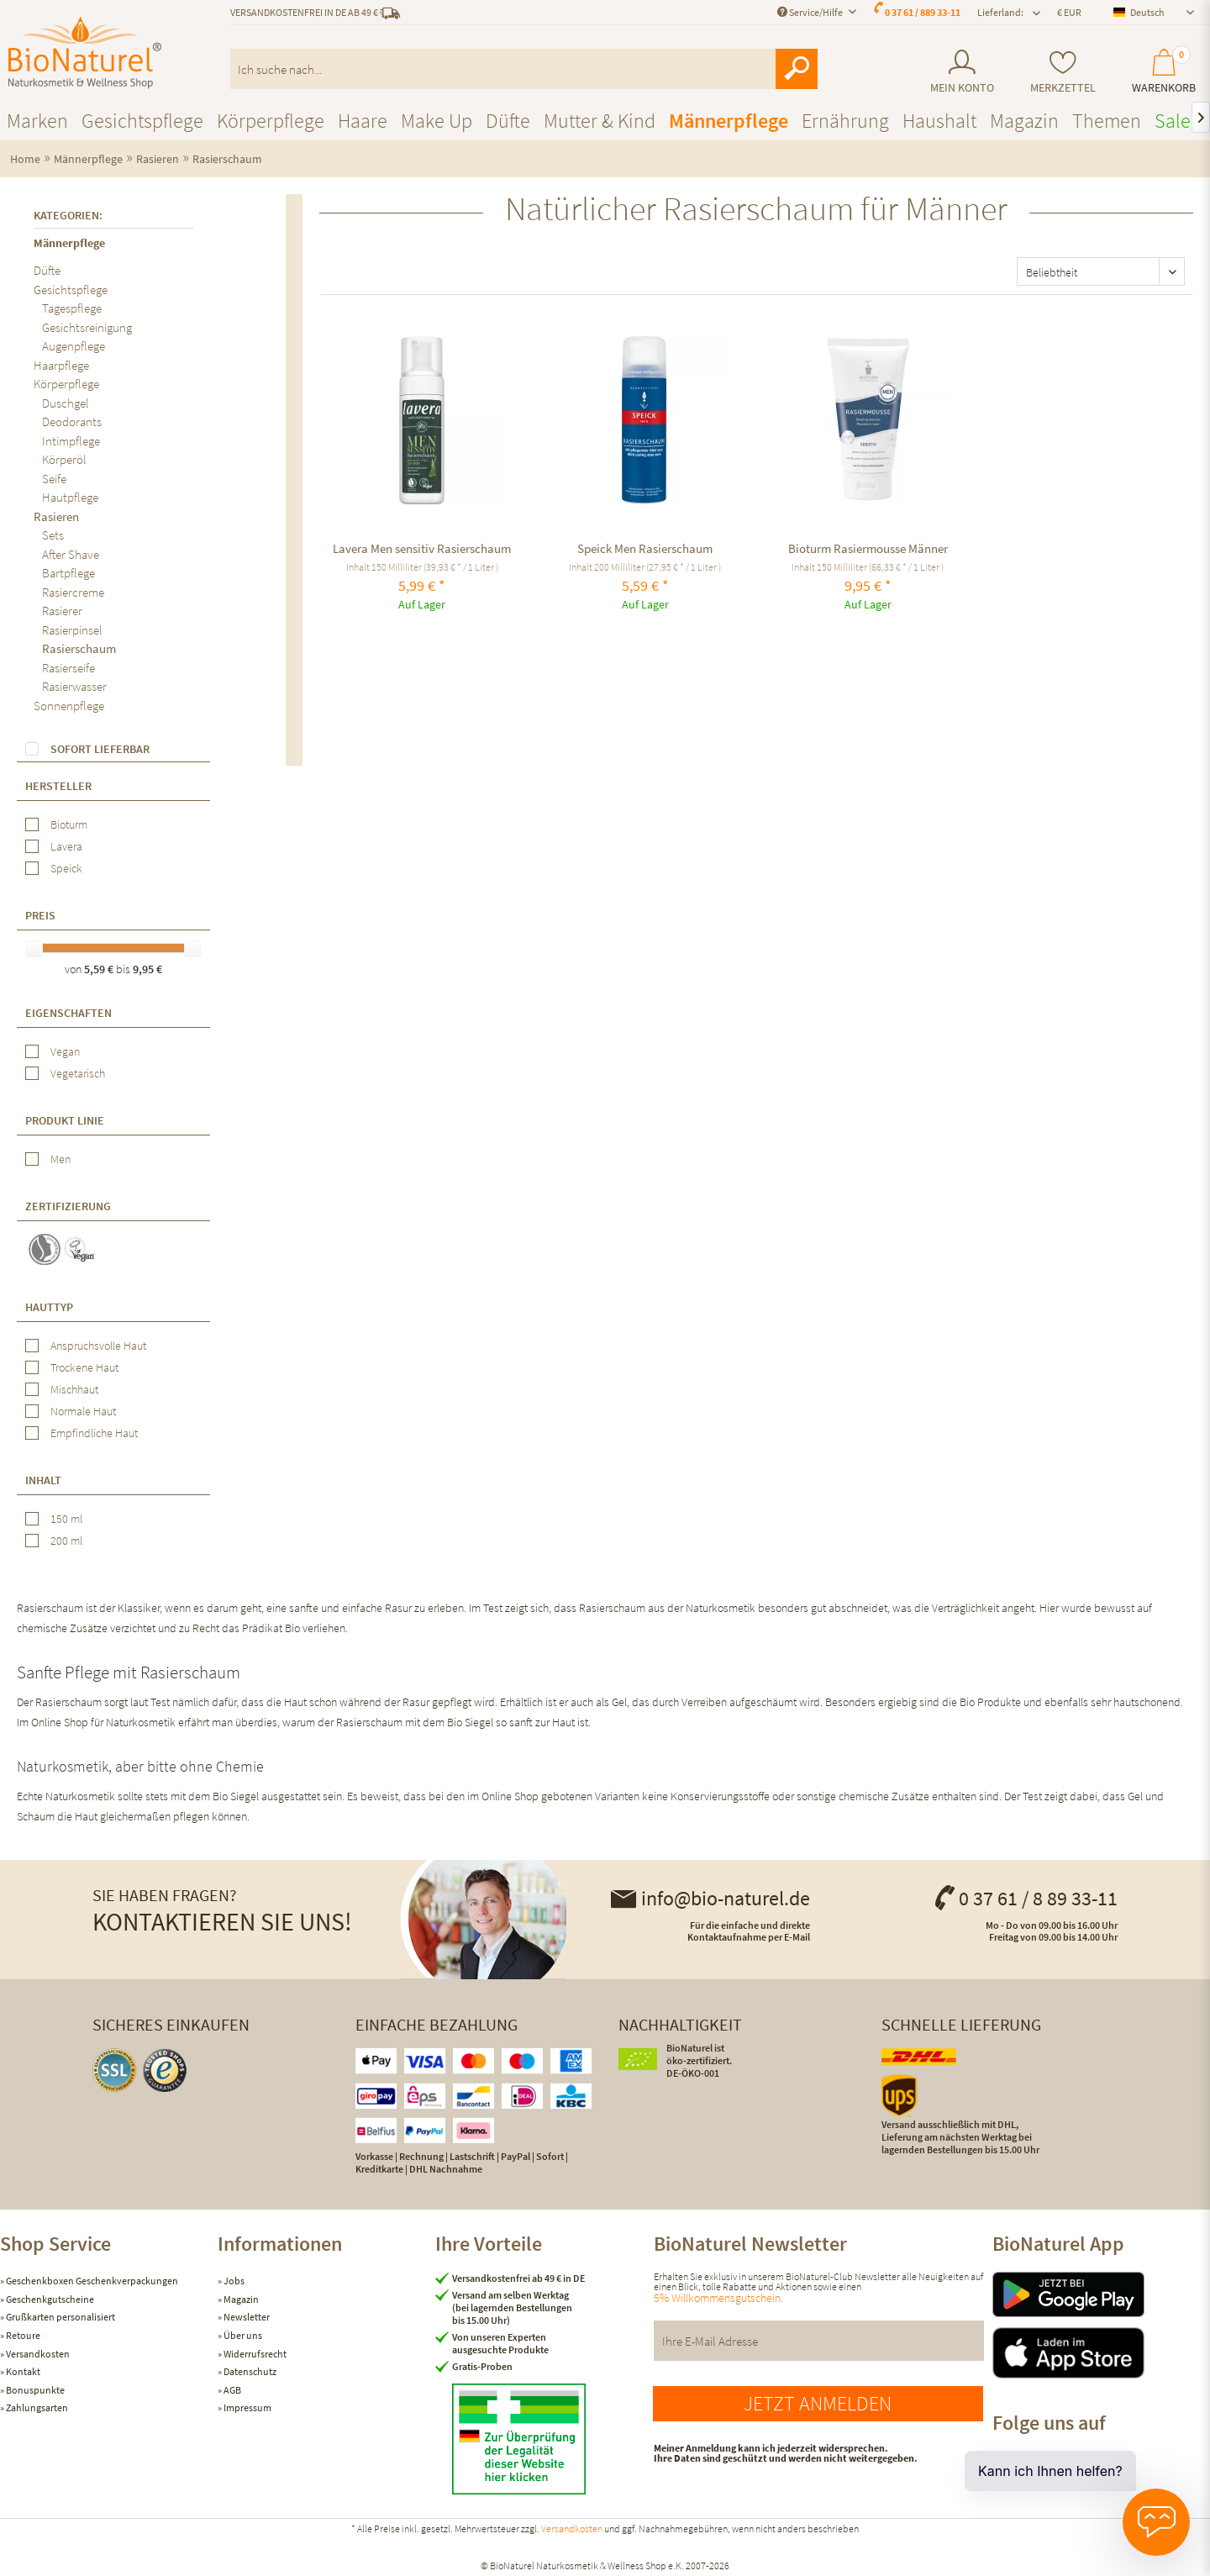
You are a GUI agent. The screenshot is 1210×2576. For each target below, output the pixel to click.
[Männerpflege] (728, 120)
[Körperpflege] (270, 120)
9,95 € (147, 969)
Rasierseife (68, 668)
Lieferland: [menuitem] (1000, 12)
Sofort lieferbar (100, 748)
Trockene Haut (84, 1367)
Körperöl (64, 459)
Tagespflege (72, 308)
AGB (231, 2390)
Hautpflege (70, 497)
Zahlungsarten (36, 2407)
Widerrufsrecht (254, 2353)
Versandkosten (37, 2353)
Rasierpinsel (72, 630)
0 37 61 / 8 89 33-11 (1025, 1898)
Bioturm (68, 824)
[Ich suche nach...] (524, 69)
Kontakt (22, 2371)
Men (60, 1159)
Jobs (233, 2280)
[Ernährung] (845, 120)
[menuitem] (961, 72)
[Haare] (362, 120)
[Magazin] (1024, 120)
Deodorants (72, 421)
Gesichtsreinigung (87, 327)
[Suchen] (797, 69)
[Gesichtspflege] (142, 120)
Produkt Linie (64, 1120)
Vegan (65, 1051)
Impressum (246, 2407)
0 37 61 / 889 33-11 (922, 12)
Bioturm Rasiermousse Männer (868, 548)
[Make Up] (436, 120)
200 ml (66, 1540)
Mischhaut (74, 1389)
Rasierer (62, 611)
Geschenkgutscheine (49, 2299)
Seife (54, 479)
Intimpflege (71, 441)
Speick (66, 868)
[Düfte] (508, 120)
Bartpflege (68, 573)
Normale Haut (83, 1411)
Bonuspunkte (34, 2390)
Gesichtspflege (71, 290)
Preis (40, 915)
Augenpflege (73, 346)
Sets (53, 535)
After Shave (70, 554)
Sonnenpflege (69, 706)
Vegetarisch (77, 1073)
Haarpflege (61, 365)
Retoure (22, 2335)
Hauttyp (49, 1306)
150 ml (66, 1518)
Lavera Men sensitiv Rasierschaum (422, 548)
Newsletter (246, 2316)
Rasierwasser (74, 686)
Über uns (242, 2335)
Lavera (66, 846)
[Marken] (37, 120)
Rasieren (56, 516)
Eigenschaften (68, 1012)
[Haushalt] (939, 120)
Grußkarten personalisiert (59, 2316)
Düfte (47, 270)
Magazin (240, 2299)
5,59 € (100, 969)
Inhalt (43, 1480)
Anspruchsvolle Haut (98, 1345)
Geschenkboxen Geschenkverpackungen (91, 2280)
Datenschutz (249, 2371)
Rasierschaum (79, 648)
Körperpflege (66, 384)
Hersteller (58, 785)
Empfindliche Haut (94, 1433)
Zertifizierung (68, 1206)
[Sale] (1172, 120)
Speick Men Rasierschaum (645, 548)
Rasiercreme (73, 592)
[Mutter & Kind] (599, 120)
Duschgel (65, 403)
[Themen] (1106, 120)
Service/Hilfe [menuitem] (810, 12)
